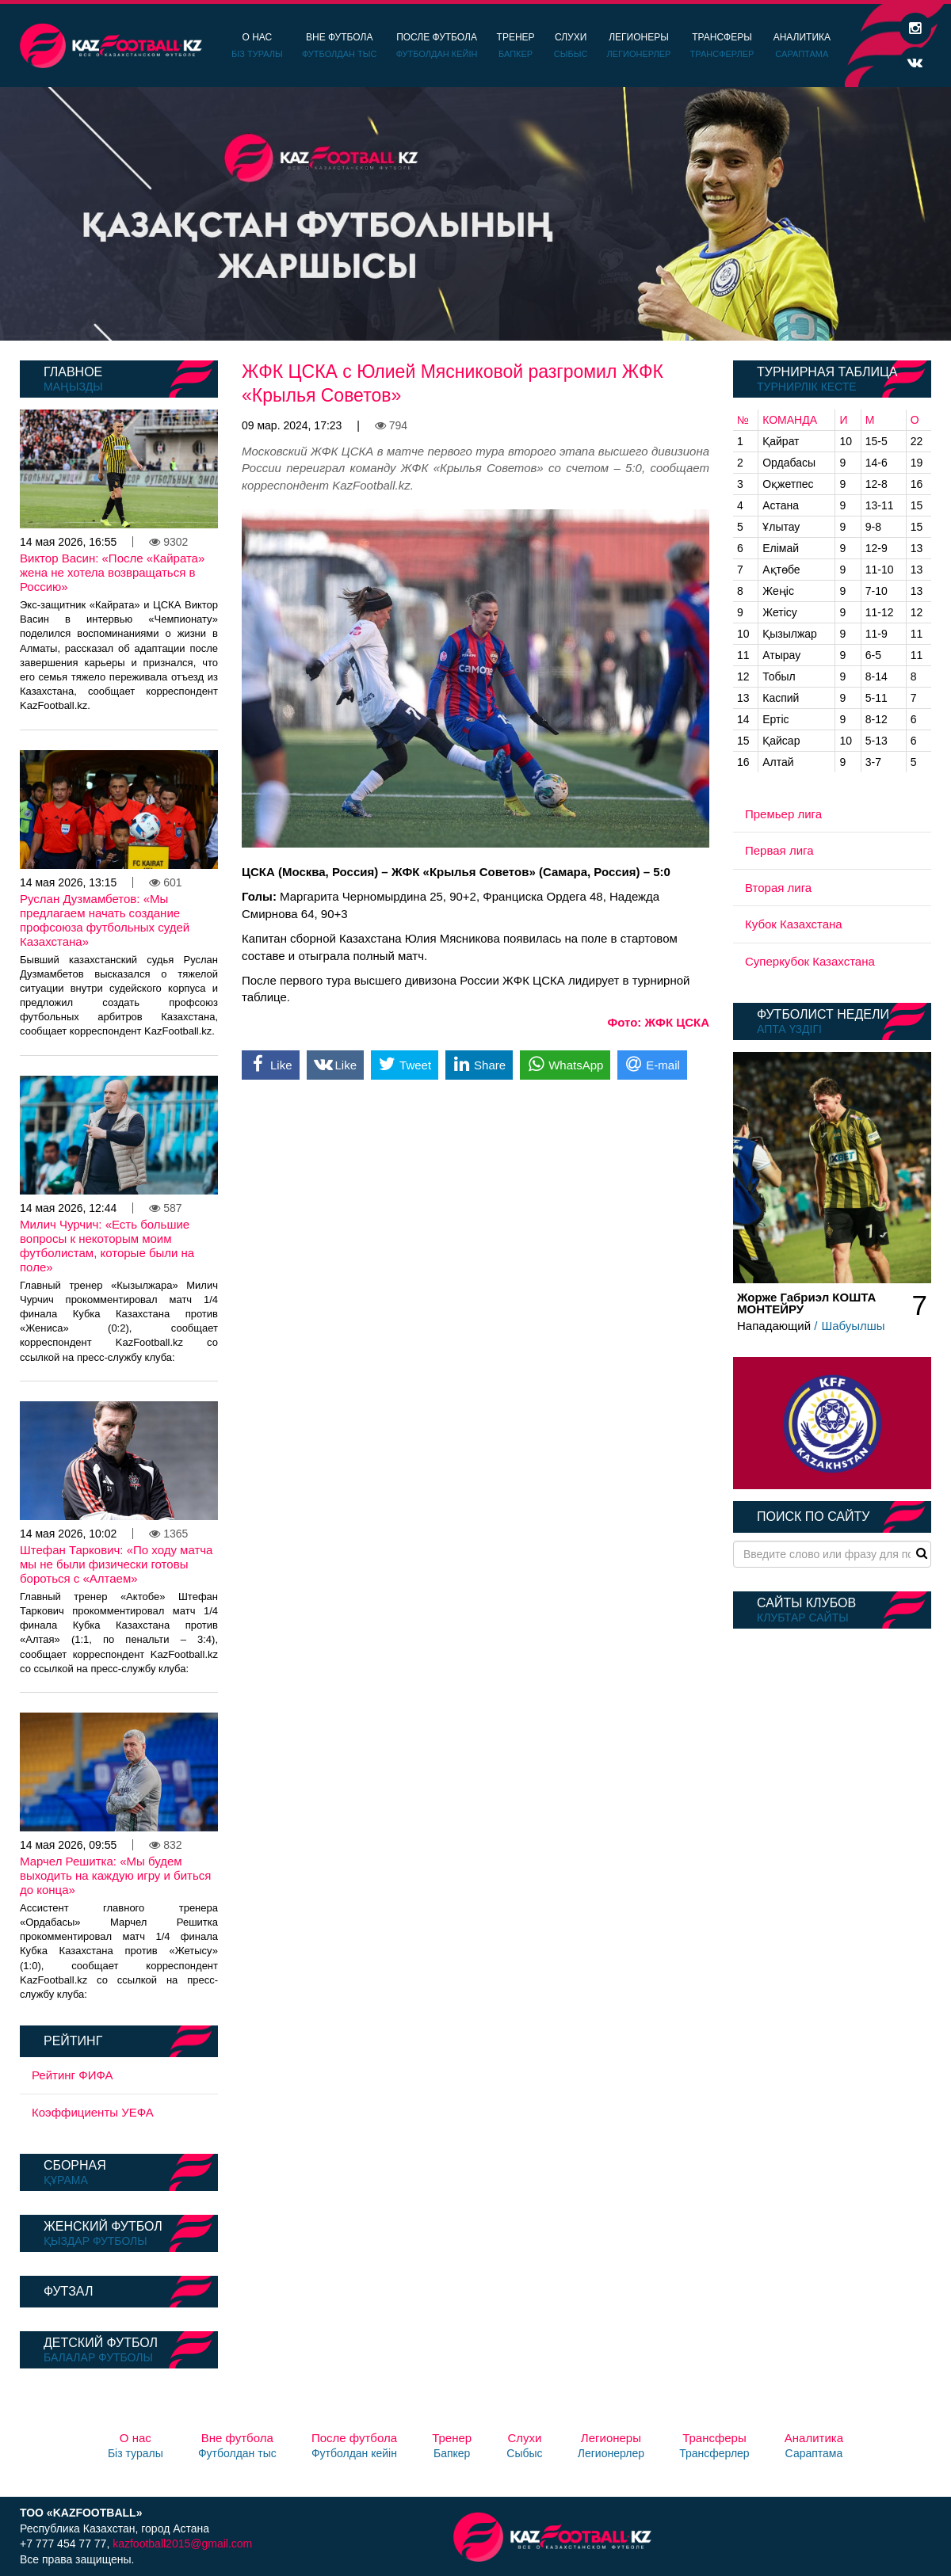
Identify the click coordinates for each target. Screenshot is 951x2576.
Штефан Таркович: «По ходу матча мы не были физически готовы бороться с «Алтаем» (116, 1564)
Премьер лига (783, 814)
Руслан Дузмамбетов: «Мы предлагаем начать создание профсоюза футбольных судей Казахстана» (104, 920)
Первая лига (779, 850)
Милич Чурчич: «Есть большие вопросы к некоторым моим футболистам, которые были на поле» (107, 1246)
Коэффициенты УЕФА (93, 2112)
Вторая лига (778, 887)
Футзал (68, 2291)
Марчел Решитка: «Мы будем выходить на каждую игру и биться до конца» (115, 1875)
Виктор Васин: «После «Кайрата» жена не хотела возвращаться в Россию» (112, 572)
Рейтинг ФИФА (72, 2075)
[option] (475, 214)
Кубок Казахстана (793, 924)
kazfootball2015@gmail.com (182, 2543)
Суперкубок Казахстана (810, 961)
